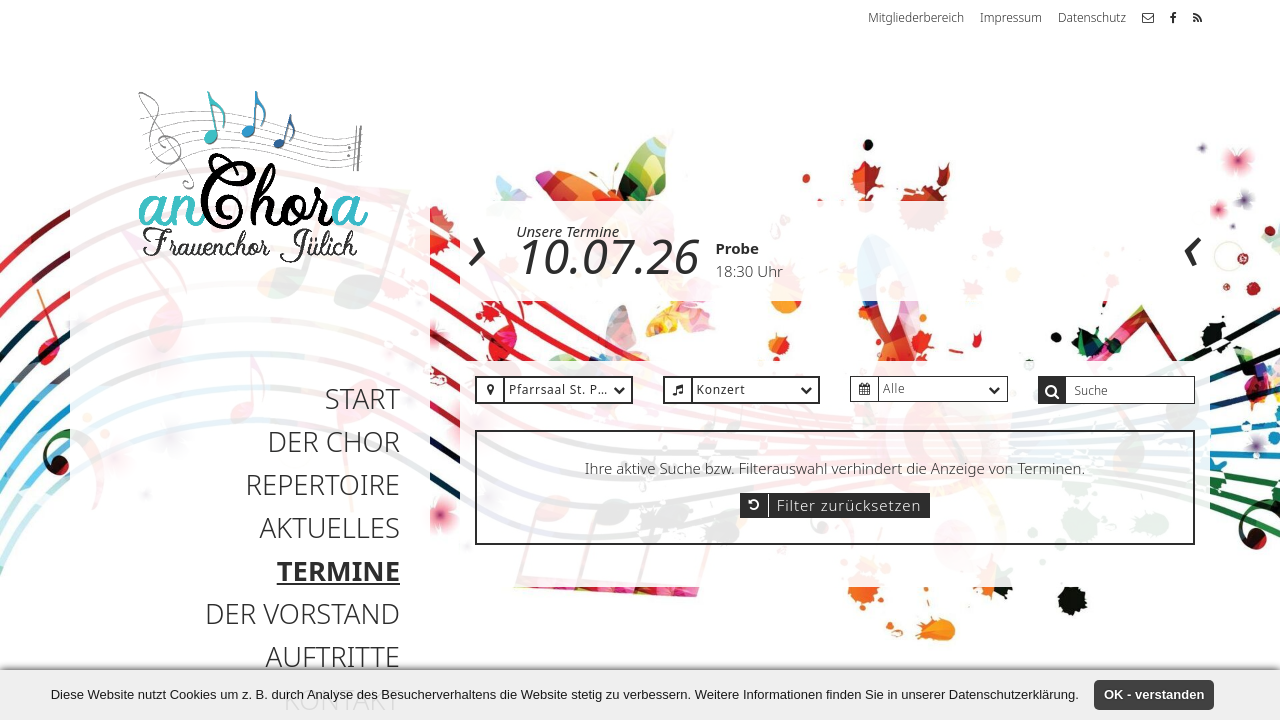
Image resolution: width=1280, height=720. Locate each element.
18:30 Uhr (749, 271)
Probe (738, 248)
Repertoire (323, 484)
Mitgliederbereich (916, 17)
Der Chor (333, 441)
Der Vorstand (302, 613)
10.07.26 (607, 255)
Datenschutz (1092, 17)
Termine (338, 570)
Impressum (1011, 17)
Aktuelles (329, 527)
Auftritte (333, 656)
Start (362, 398)
